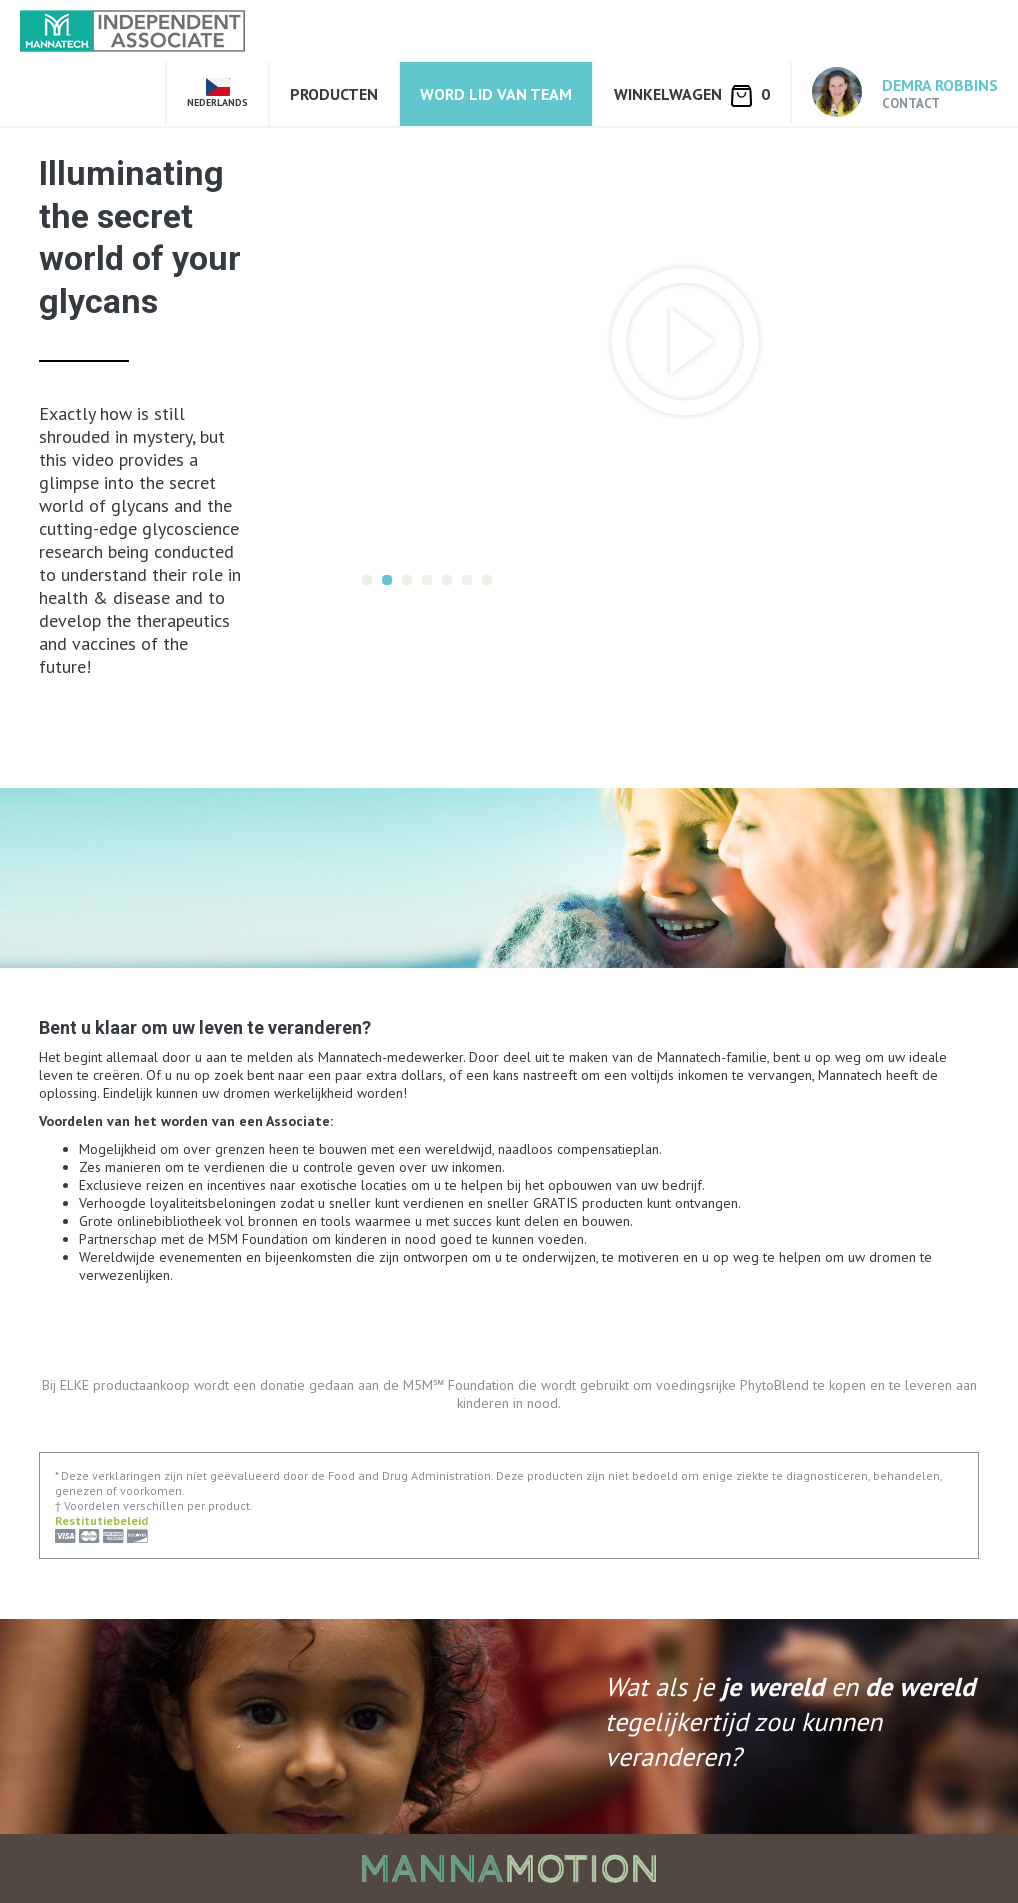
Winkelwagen (692, 95)
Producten (334, 94)
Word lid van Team (496, 94)
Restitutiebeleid (101, 1520)
